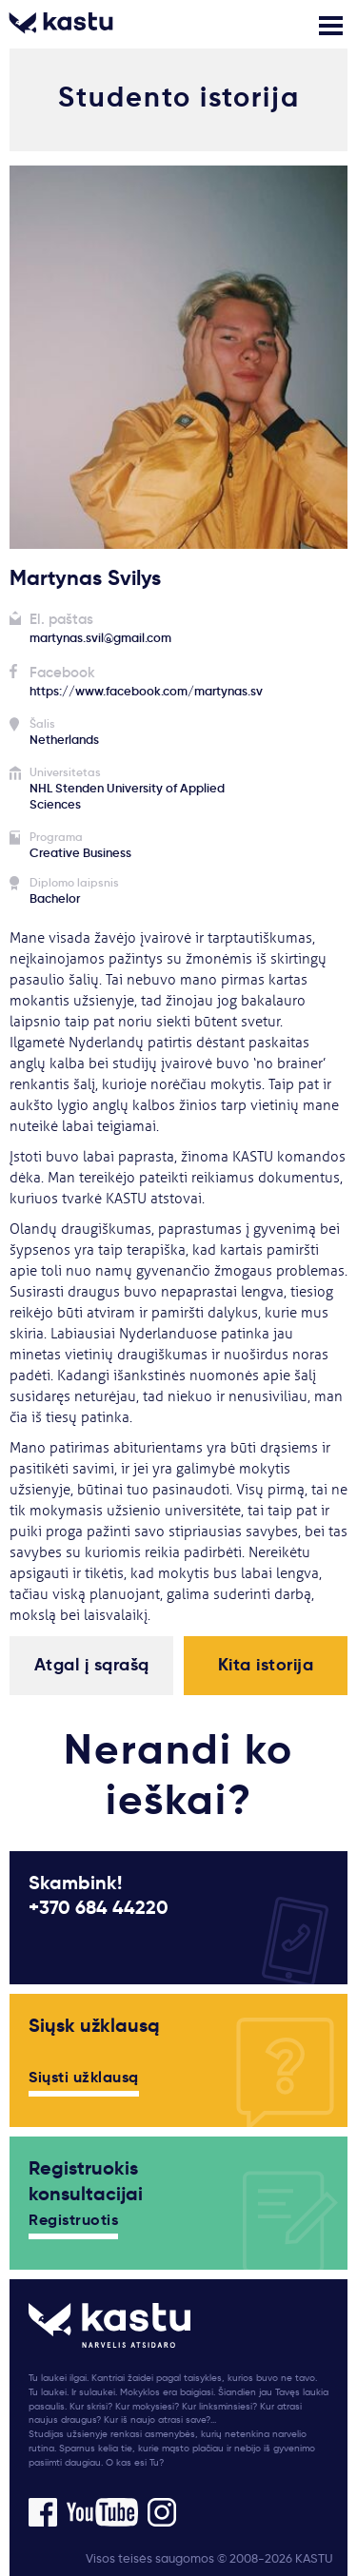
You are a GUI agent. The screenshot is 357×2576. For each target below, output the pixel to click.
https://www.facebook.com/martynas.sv (146, 691)
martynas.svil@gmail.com (100, 638)
